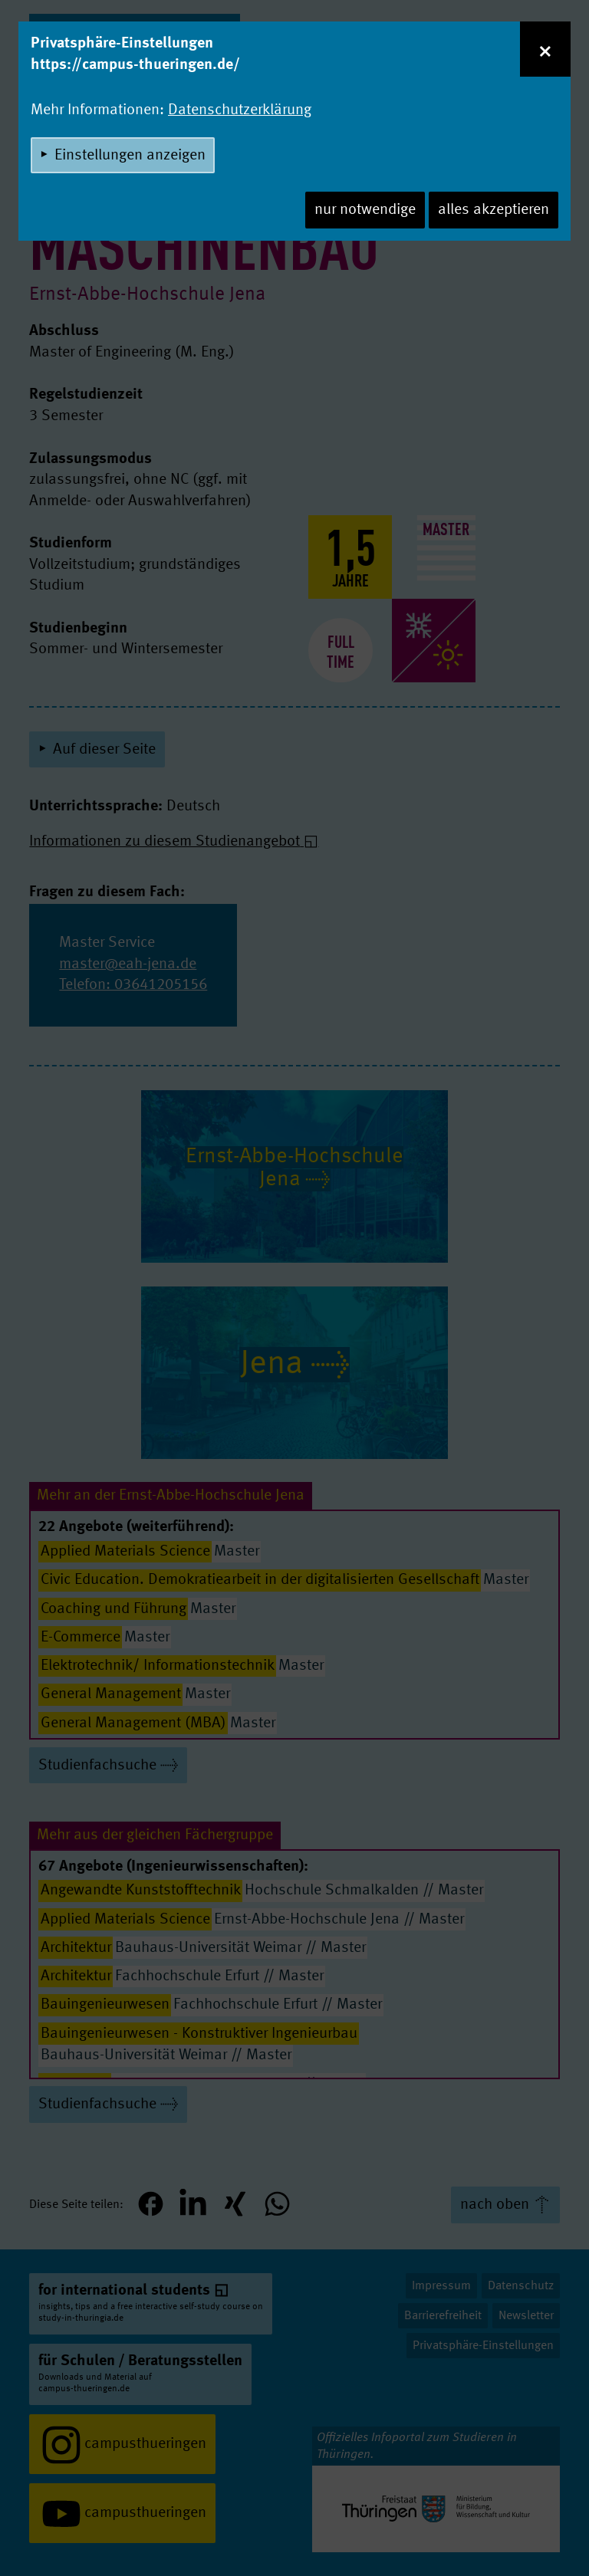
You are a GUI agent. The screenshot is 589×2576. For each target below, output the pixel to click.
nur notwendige (365, 210)
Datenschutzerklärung (239, 110)
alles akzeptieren (493, 210)
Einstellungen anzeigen (130, 155)
